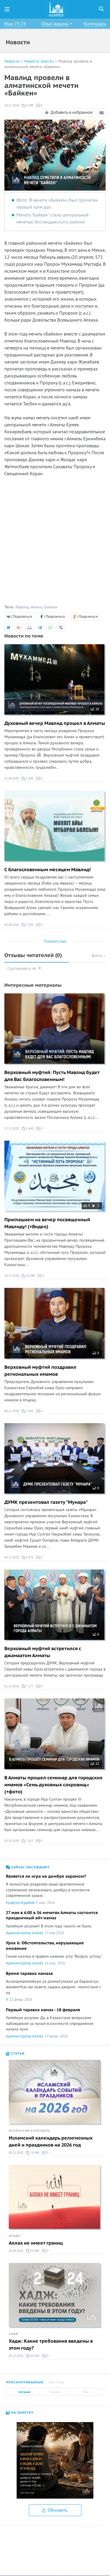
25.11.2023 (16, 2355)
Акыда (14, 2236)
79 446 (32, 2153)
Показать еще (55, 941)
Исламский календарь (29, 2131)
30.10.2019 (11, 1840)
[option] (55, 2460)
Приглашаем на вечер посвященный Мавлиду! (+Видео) (47, 1223)
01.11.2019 (11, 1686)
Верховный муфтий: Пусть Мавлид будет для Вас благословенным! (51, 1076)
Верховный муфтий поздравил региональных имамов (40, 1371)
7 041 (27, 1411)
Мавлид (22, 607)
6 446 (27, 1128)
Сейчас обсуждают (28, 1867)
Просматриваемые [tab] (24, 2382)
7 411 (27, 1841)
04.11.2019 (11, 1557)
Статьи (15, 2053)
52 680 (32, 2251)
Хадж (13, 2334)
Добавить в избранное (68, 112)
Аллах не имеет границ (36, 2243)
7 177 (27, 1686)
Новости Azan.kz (39, 61)
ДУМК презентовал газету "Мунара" (46, 1502)
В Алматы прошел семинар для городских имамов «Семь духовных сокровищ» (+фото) (53, 1784)
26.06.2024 (16, 2250)
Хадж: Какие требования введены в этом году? (51, 2345)
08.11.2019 (11, 1411)
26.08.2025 (11, 924)
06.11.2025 (16, 2152)
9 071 (27, 1557)
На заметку (20, 2413)
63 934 (32, 2356)
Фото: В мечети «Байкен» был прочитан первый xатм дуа (57, 204)
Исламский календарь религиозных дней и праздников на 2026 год (50, 2141)
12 (94, 1764)
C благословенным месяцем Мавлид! (47, 869)
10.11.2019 (11, 1275)
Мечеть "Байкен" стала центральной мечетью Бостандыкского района (52, 218)
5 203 (27, 925)
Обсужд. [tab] (56, 2382)
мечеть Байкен (44, 607)
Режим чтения (102, 114)
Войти (99, 955)
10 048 (28, 1276)
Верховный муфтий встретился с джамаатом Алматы (42, 1652)
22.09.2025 (11, 778)
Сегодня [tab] (24, 2392)
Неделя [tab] (54, 2392)
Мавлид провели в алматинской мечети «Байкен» (48, 64)
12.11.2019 (11, 1128)
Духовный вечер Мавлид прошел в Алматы (54, 723)
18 (94, 709)
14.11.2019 (11, 105)
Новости (12, 61)
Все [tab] (85, 2392)
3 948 (27, 778)
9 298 (27, 105)
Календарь (95, 23)
